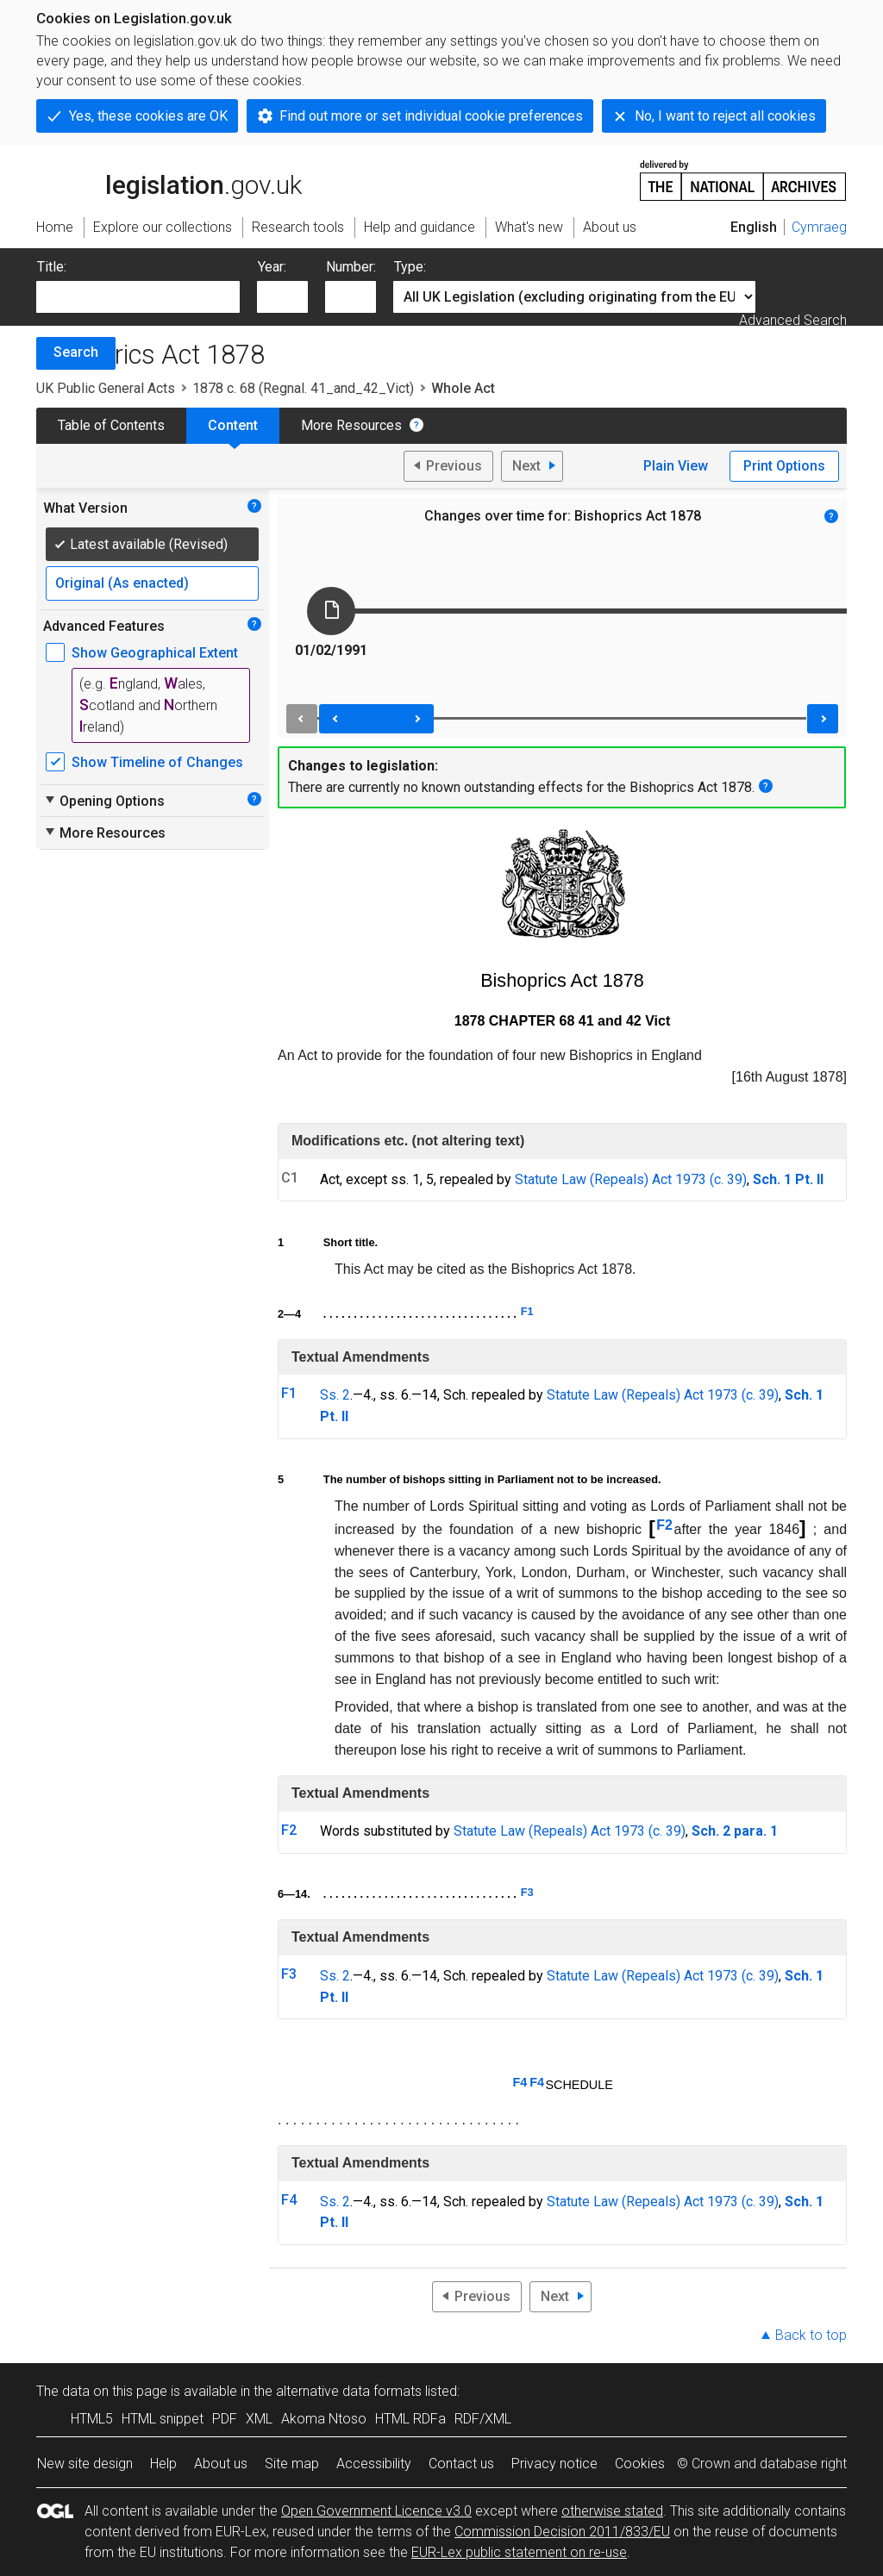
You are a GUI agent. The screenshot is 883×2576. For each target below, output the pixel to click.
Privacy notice (554, 2463)
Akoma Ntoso (323, 2419)
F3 (527, 1892)
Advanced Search (793, 320)
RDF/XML (482, 2419)
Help (163, 2463)
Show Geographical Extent (155, 653)
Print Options (784, 466)
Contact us (461, 2463)
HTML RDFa (410, 2419)
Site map (292, 2463)
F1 (527, 1311)
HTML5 (92, 2419)
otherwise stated (612, 2511)
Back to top (811, 2335)
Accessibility (373, 2463)
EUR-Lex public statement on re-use (519, 2552)
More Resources (351, 425)
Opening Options (104, 800)
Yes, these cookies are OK (148, 116)
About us (220, 2463)
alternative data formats (349, 2391)
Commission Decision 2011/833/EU (562, 2531)
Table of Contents (111, 425)
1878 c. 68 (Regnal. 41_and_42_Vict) (303, 388)
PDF (224, 2419)
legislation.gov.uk (169, 179)
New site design (85, 2463)
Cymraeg (819, 227)
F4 (520, 2082)
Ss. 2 (335, 1395)
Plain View (675, 466)
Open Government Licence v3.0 (376, 2511)
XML (259, 2419)
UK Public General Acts (105, 388)
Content (233, 425)
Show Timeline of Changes (157, 762)
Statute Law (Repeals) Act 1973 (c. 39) (631, 1179)
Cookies (640, 2463)
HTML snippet (163, 2419)
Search (75, 352)
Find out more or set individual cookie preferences (431, 116)
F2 (664, 1525)
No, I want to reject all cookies (725, 116)
